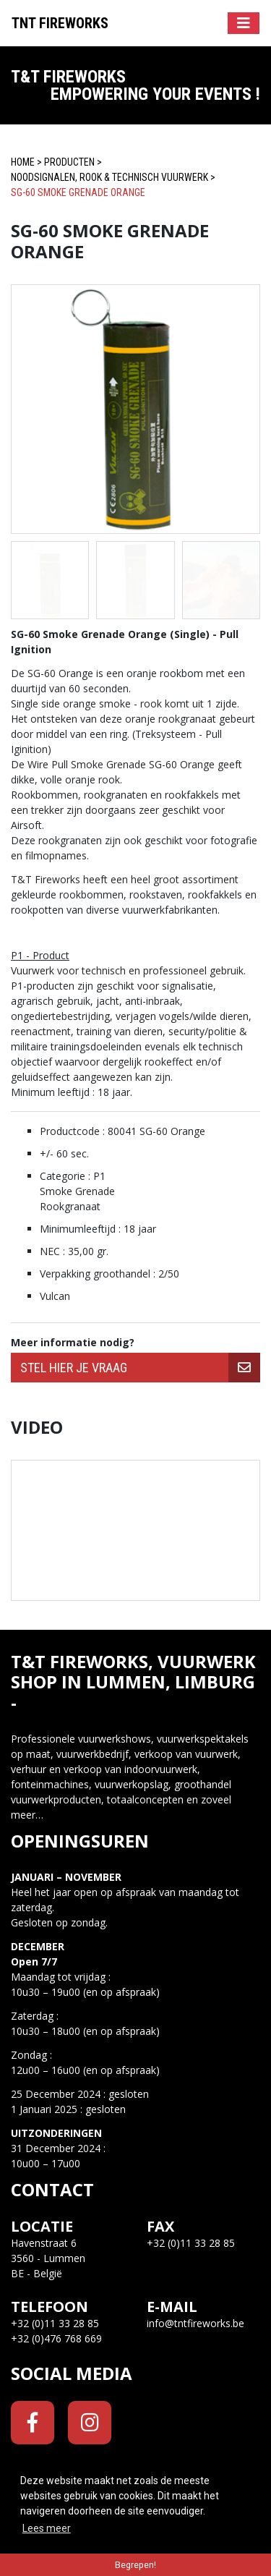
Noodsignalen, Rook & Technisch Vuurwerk (109, 177)
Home (23, 162)
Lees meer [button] (46, 2528)
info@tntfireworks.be (195, 2323)
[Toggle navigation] (243, 23)
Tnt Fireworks (60, 23)
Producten (69, 162)
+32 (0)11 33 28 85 (55, 2323)
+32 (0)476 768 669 (56, 2338)
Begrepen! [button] (135, 2564)
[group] (135, 1367)
